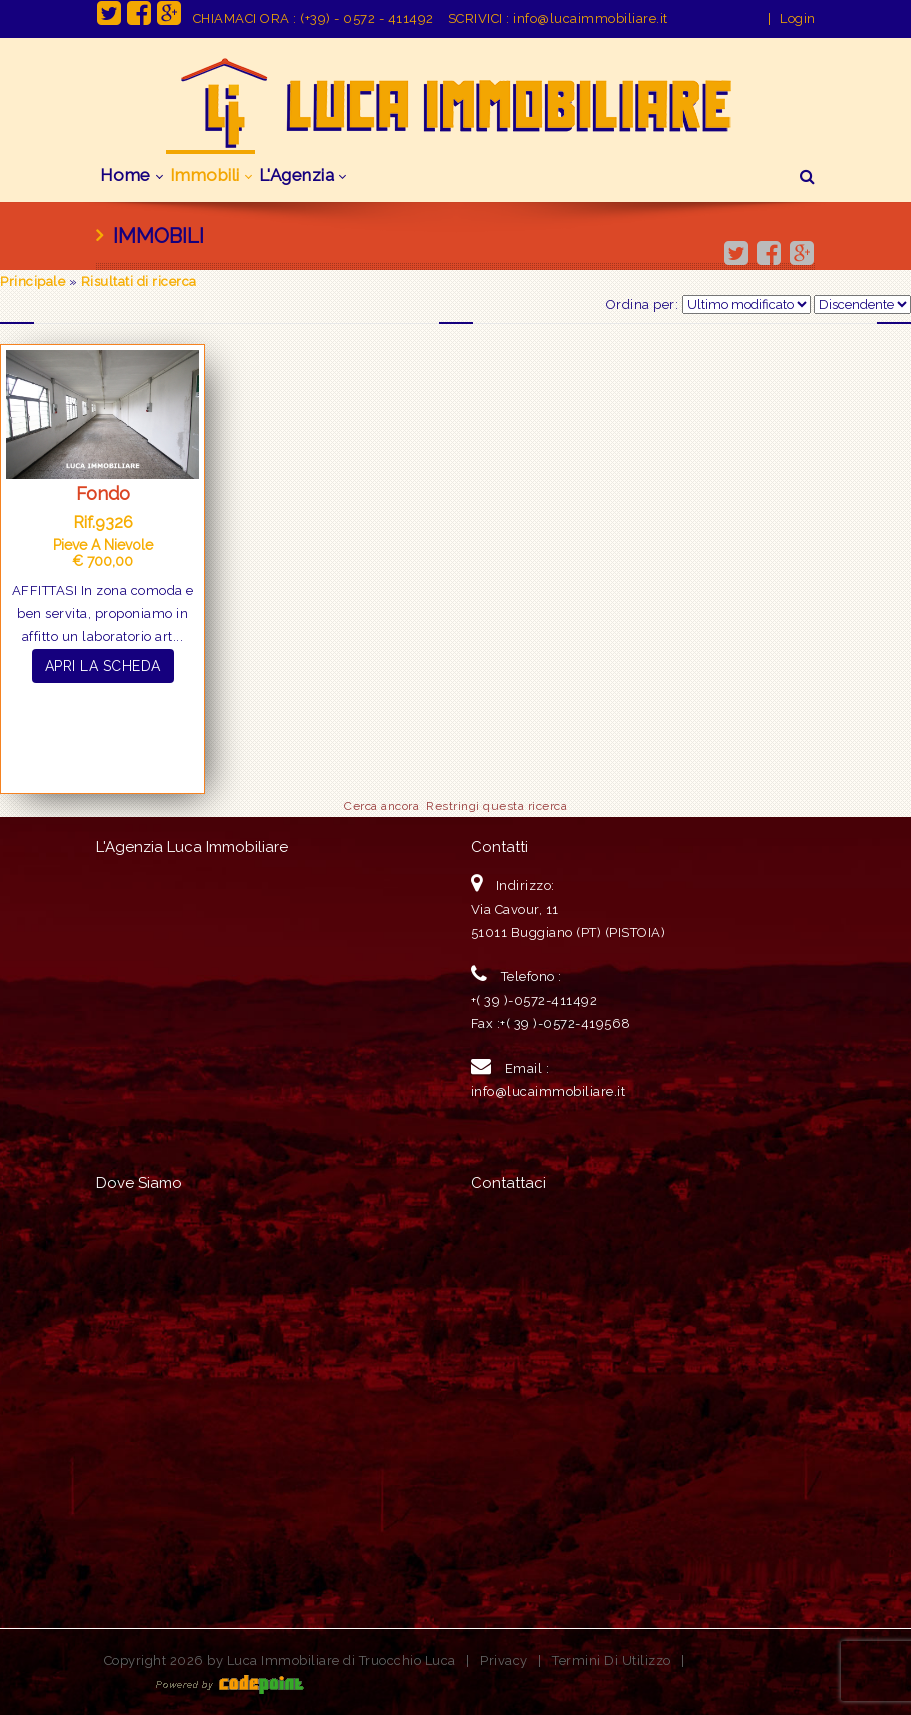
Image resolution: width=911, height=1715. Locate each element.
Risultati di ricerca (139, 281)
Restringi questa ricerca (496, 806)
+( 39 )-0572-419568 (565, 1023)
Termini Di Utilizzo (611, 1660)
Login (798, 18)
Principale (32, 281)
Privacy (504, 1660)
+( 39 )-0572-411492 (534, 1000)
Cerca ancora (381, 806)
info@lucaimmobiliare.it (590, 18)
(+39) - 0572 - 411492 (367, 18)
